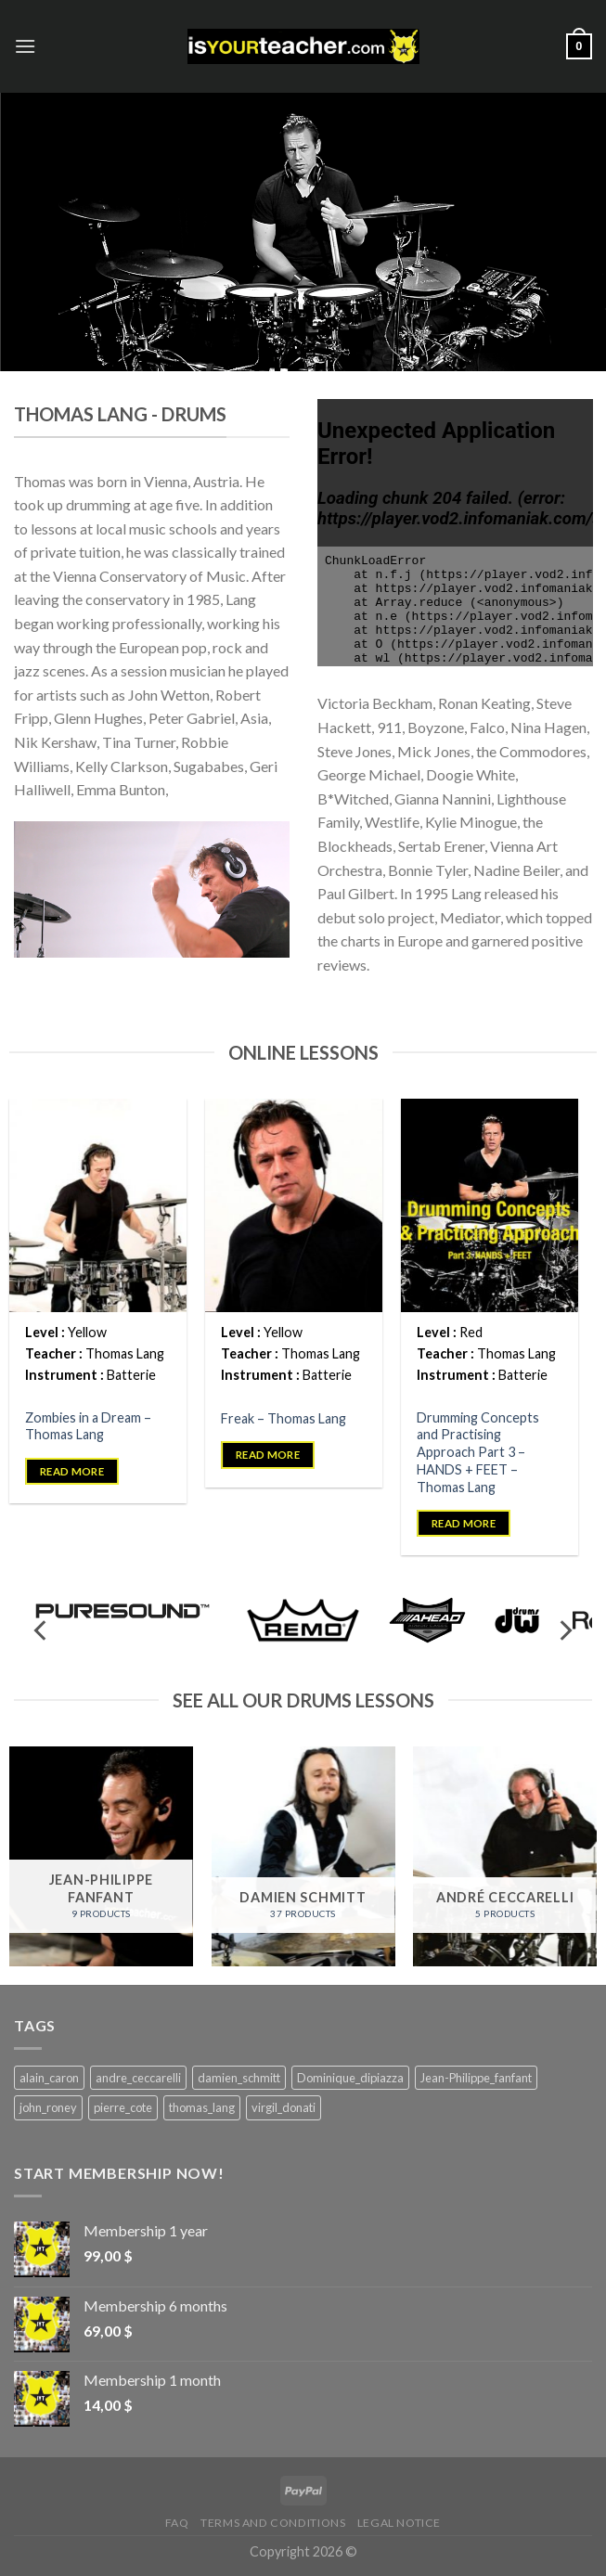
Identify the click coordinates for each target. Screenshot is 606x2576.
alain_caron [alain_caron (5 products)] (49, 2077)
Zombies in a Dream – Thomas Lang (88, 1426)
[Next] (564, 1631)
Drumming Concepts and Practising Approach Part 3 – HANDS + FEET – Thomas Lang (478, 1452)
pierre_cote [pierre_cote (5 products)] (123, 2107)
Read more (72, 1471)
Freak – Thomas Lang (283, 1418)
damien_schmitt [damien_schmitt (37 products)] (239, 2077)
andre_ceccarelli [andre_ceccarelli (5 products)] (138, 2077)
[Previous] (41, 1631)
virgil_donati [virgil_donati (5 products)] (283, 2107)
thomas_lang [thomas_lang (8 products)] (202, 2107)
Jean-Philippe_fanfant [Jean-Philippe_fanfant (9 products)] (476, 2077)
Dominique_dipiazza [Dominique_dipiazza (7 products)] (350, 2077)
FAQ (177, 2523)
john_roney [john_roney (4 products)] (48, 2107)
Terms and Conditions (272, 2523)
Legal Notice (399, 2523)
